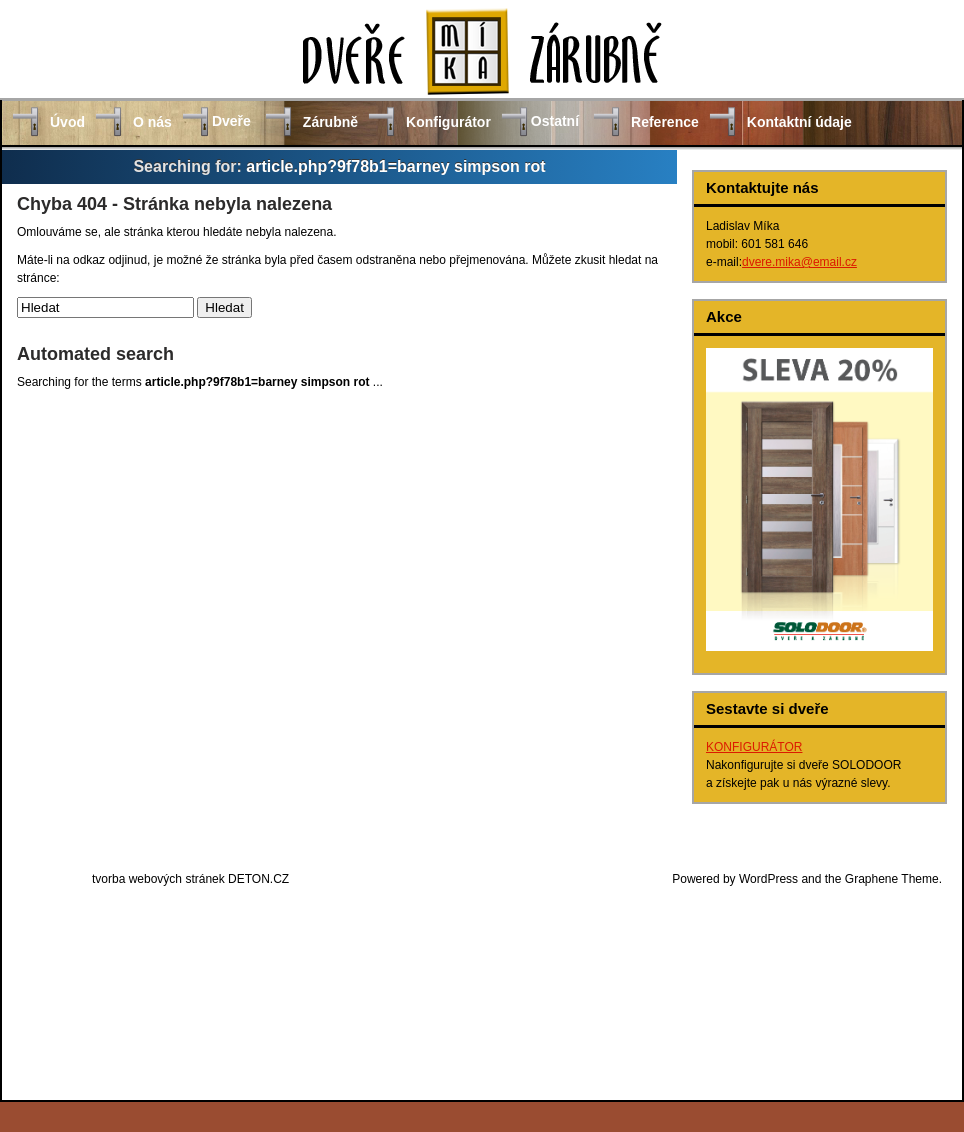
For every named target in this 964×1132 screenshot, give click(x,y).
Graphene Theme (892, 879)
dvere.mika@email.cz (799, 262)
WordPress (768, 879)
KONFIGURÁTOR (754, 747)
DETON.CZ (258, 879)
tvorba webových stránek (158, 879)
